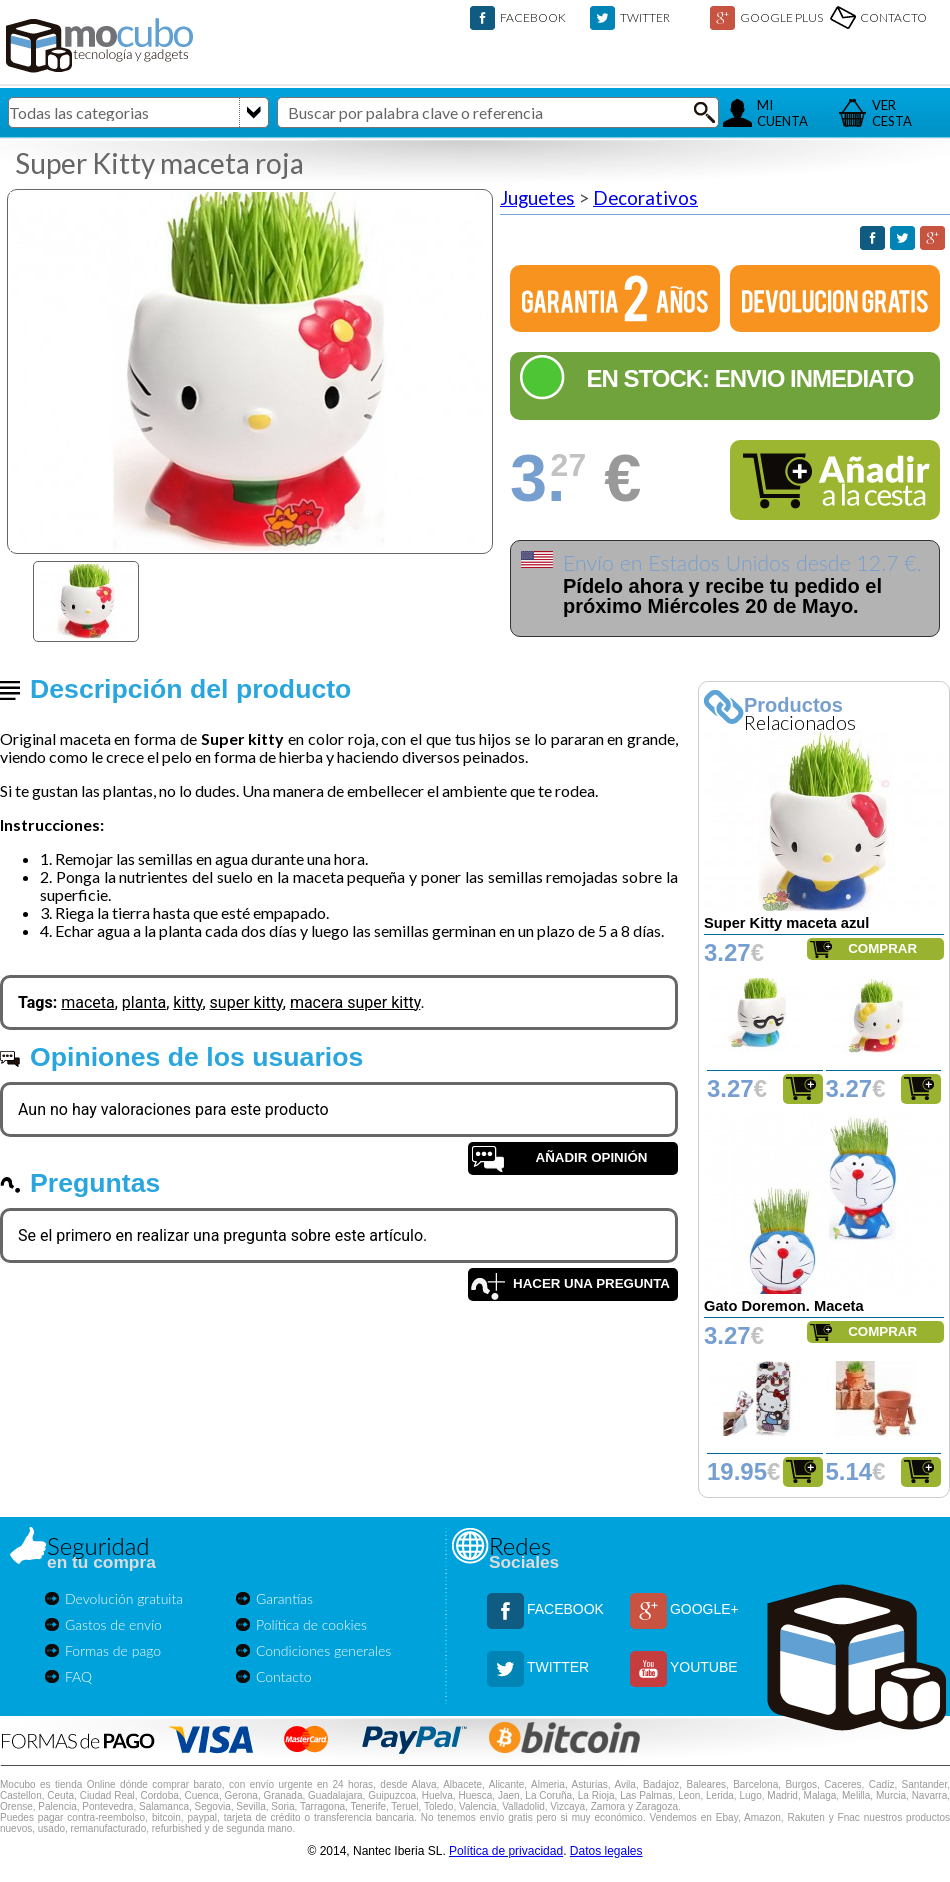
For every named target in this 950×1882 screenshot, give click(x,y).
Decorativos (645, 198)
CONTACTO (893, 17)
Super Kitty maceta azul (786, 923)
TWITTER (645, 17)
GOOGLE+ (704, 1609)
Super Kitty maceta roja (159, 163)
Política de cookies (311, 1624)
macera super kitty (355, 1002)
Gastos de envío (113, 1624)
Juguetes (537, 198)
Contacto (284, 1676)
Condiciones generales (323, 1650)
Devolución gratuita (124, 1598)
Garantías (284, 1598)
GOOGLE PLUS (781, 17)
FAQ (78, 1676)
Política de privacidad (506, 1851)
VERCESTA (892, 113)
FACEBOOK (533, 17)
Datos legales (606, 1851)
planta (144, 1002)
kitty (187, 1002)
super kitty (246, 1002)
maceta (88, 1002)
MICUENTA (782, 113)
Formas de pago (113, 1650)
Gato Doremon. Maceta (784, 1306)
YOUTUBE (704, 1667)
